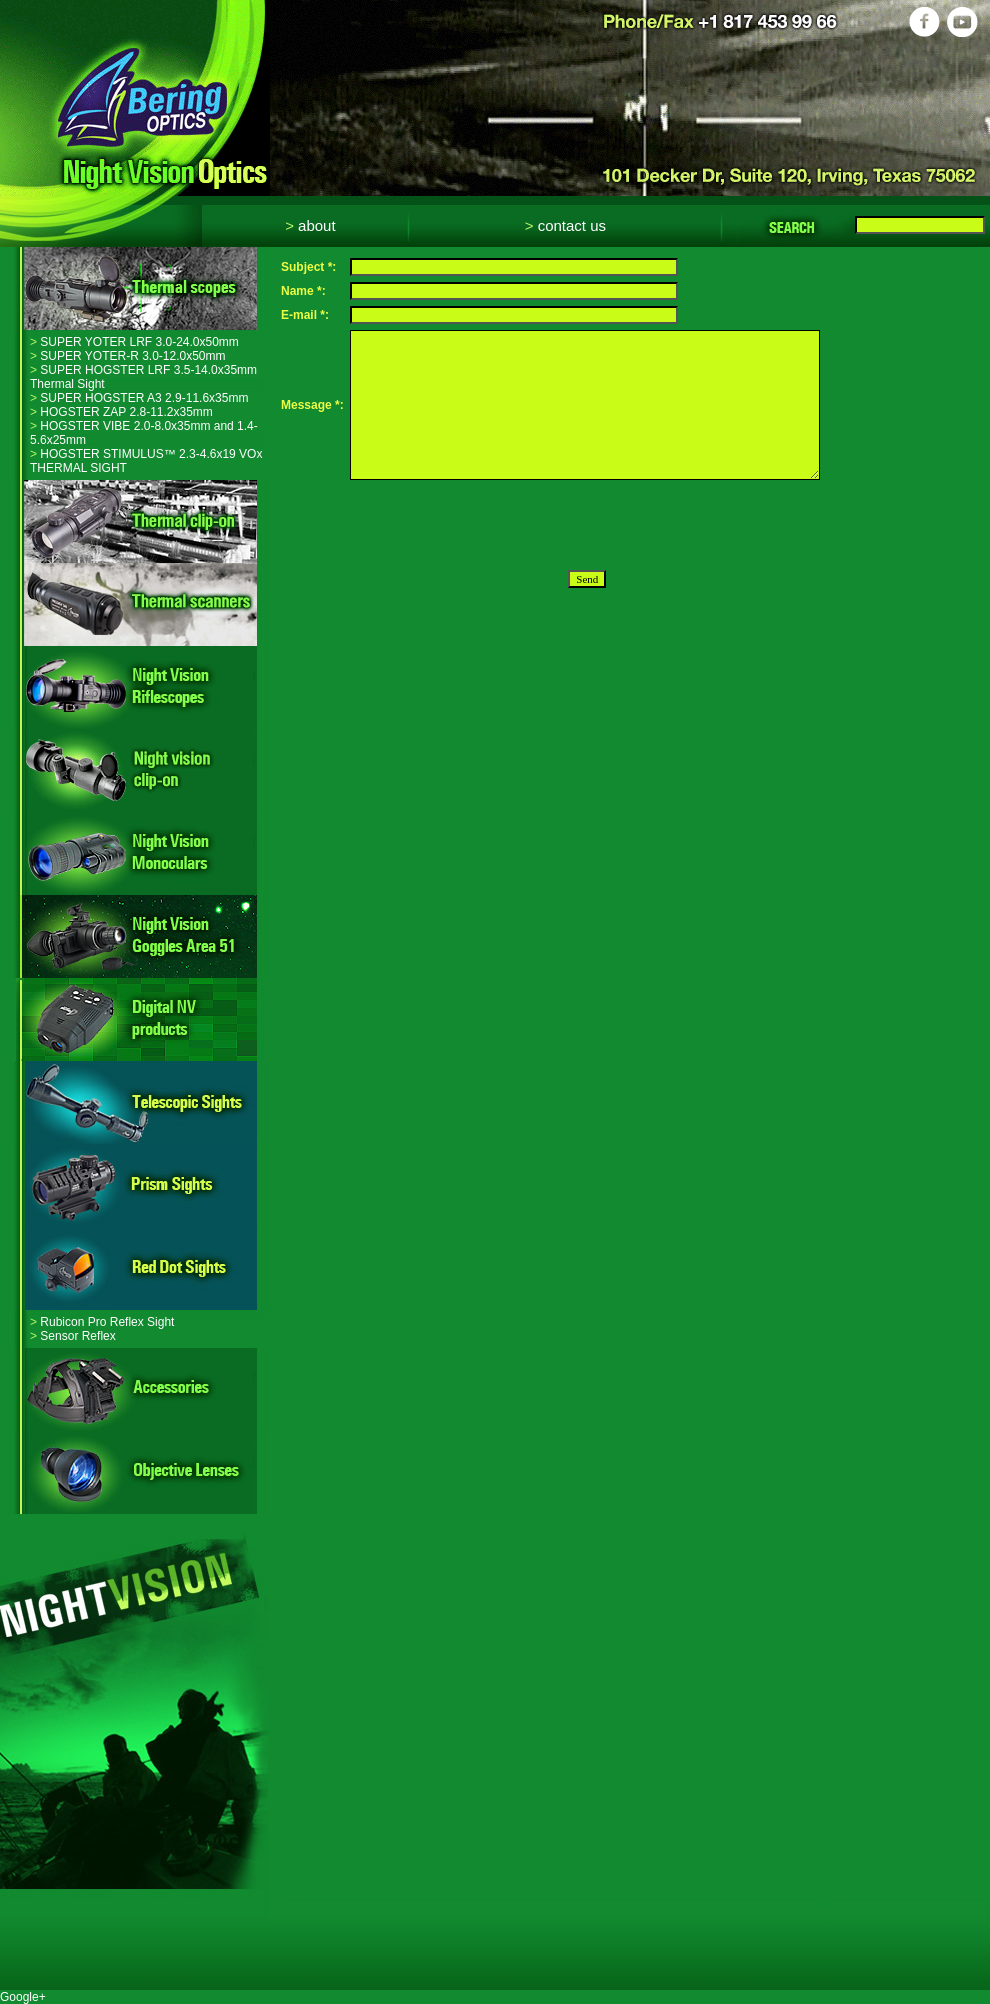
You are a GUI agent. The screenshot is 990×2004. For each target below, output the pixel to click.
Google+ (23, 1997)
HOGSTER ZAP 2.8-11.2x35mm (121, 412)
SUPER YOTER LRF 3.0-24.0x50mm (134, 342)
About (310, 225)
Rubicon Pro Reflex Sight (102, 1322)
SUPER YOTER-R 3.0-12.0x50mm (128, 356)
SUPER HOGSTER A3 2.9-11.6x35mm (139, 398)
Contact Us (565, 225)
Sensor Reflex (73, 1336)
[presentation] (502, 525)
